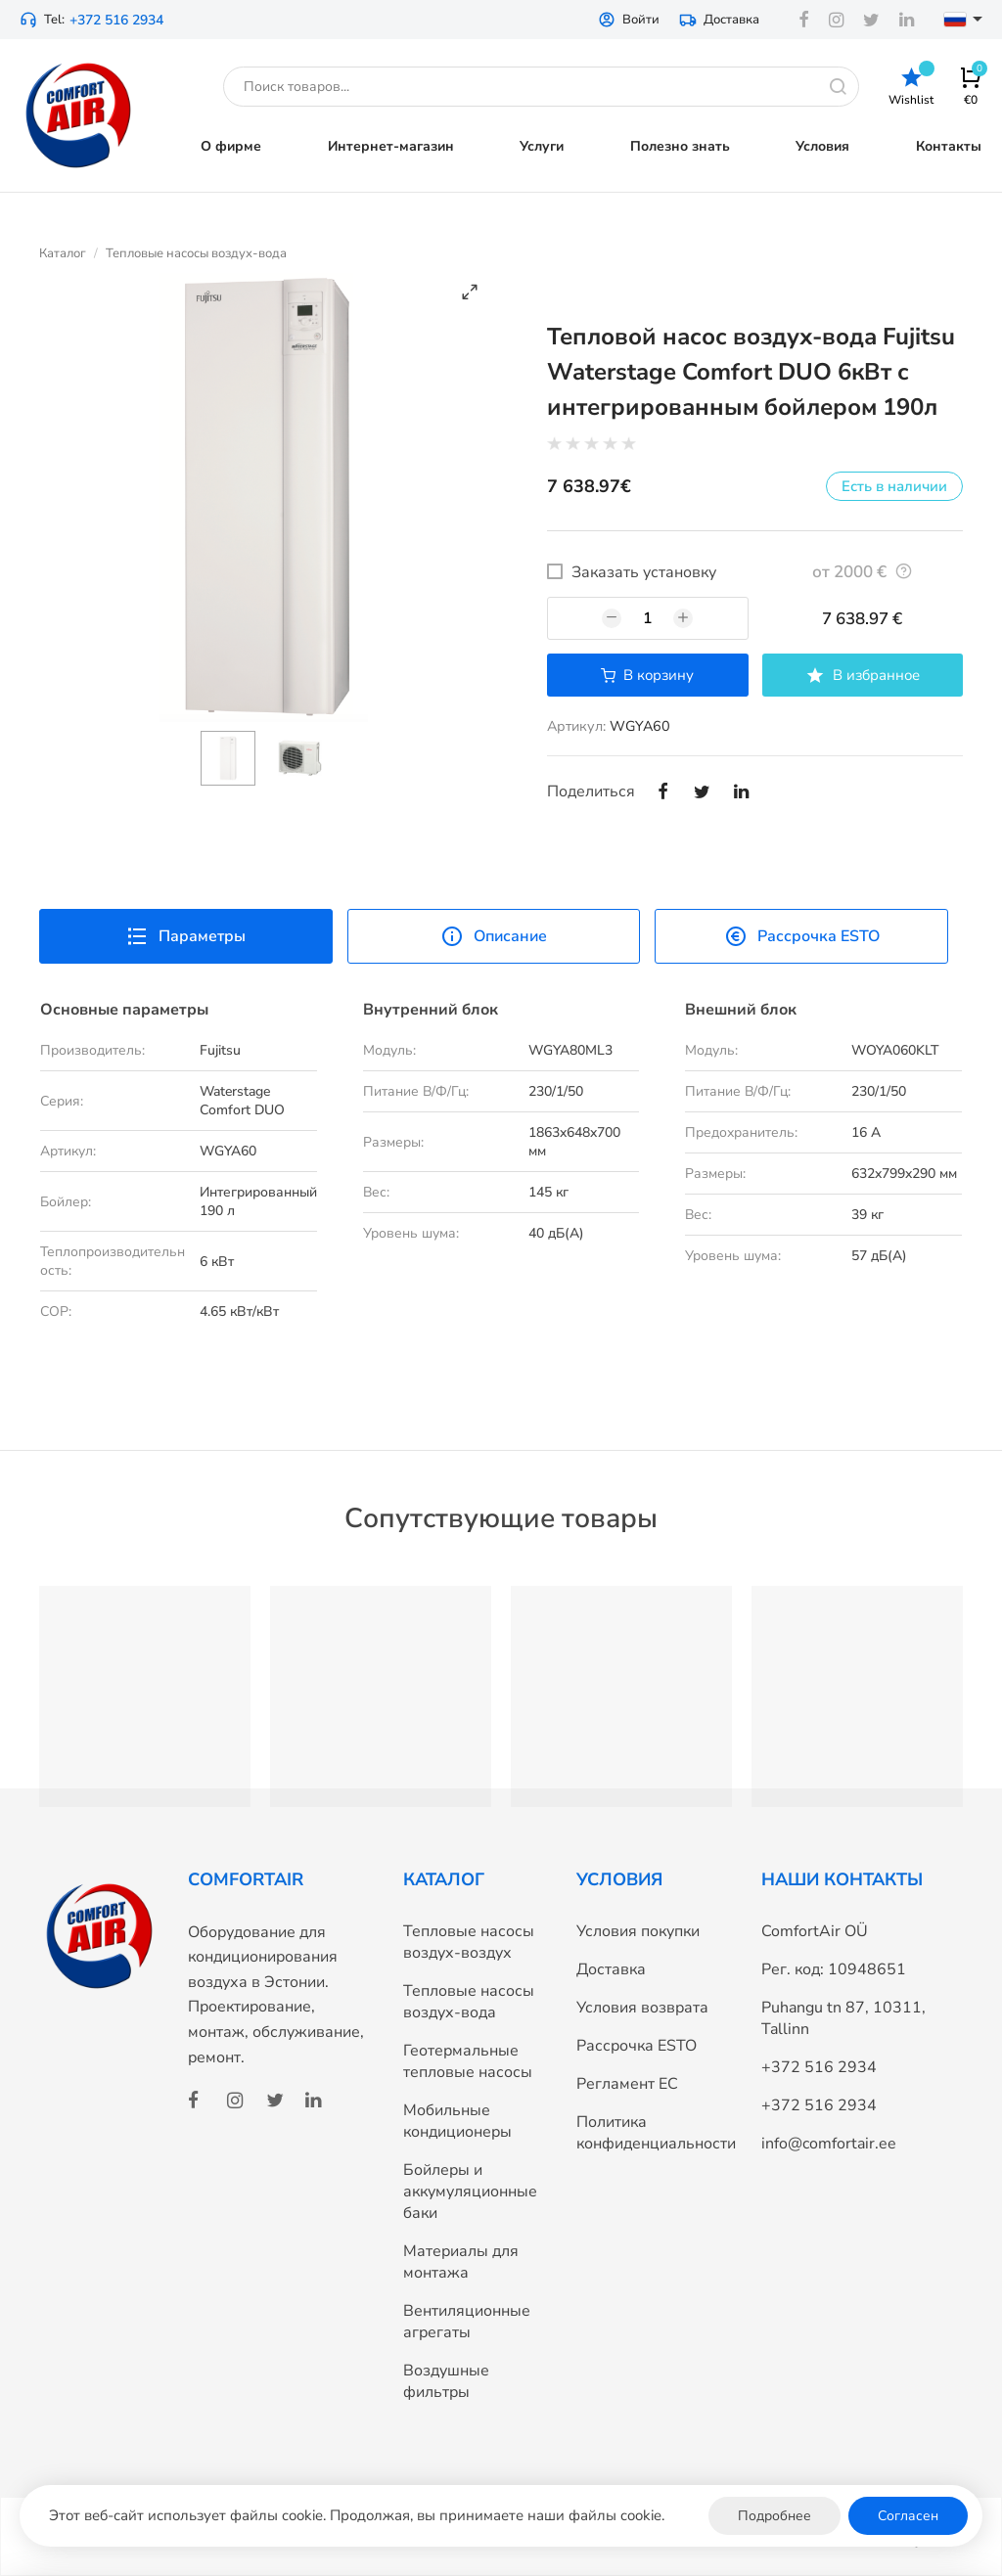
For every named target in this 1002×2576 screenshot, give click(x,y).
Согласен (908, 2516)
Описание (493, 936)
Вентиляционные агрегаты (466, 2321)
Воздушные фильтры (446, 2381)
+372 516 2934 (116, 20)
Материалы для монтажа (461, 2261)
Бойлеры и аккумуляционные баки (470, 2191)
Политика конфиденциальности (656, 2132)
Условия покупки (638, 1931)
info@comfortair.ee (828, 2143)
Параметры (185, 936)
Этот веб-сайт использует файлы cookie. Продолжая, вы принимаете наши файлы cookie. (356, 2515)
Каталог (62, 253)
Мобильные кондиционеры (457, 2121)
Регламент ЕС (627, 2084)
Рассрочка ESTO (802, 936)
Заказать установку (643, 572)
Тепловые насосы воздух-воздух (468, 1942)
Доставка (719, 19)
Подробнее (774, 2516)
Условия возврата (642, 2007)
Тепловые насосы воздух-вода (196, 253)
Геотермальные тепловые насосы (467, 2061)
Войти (629, 19)
